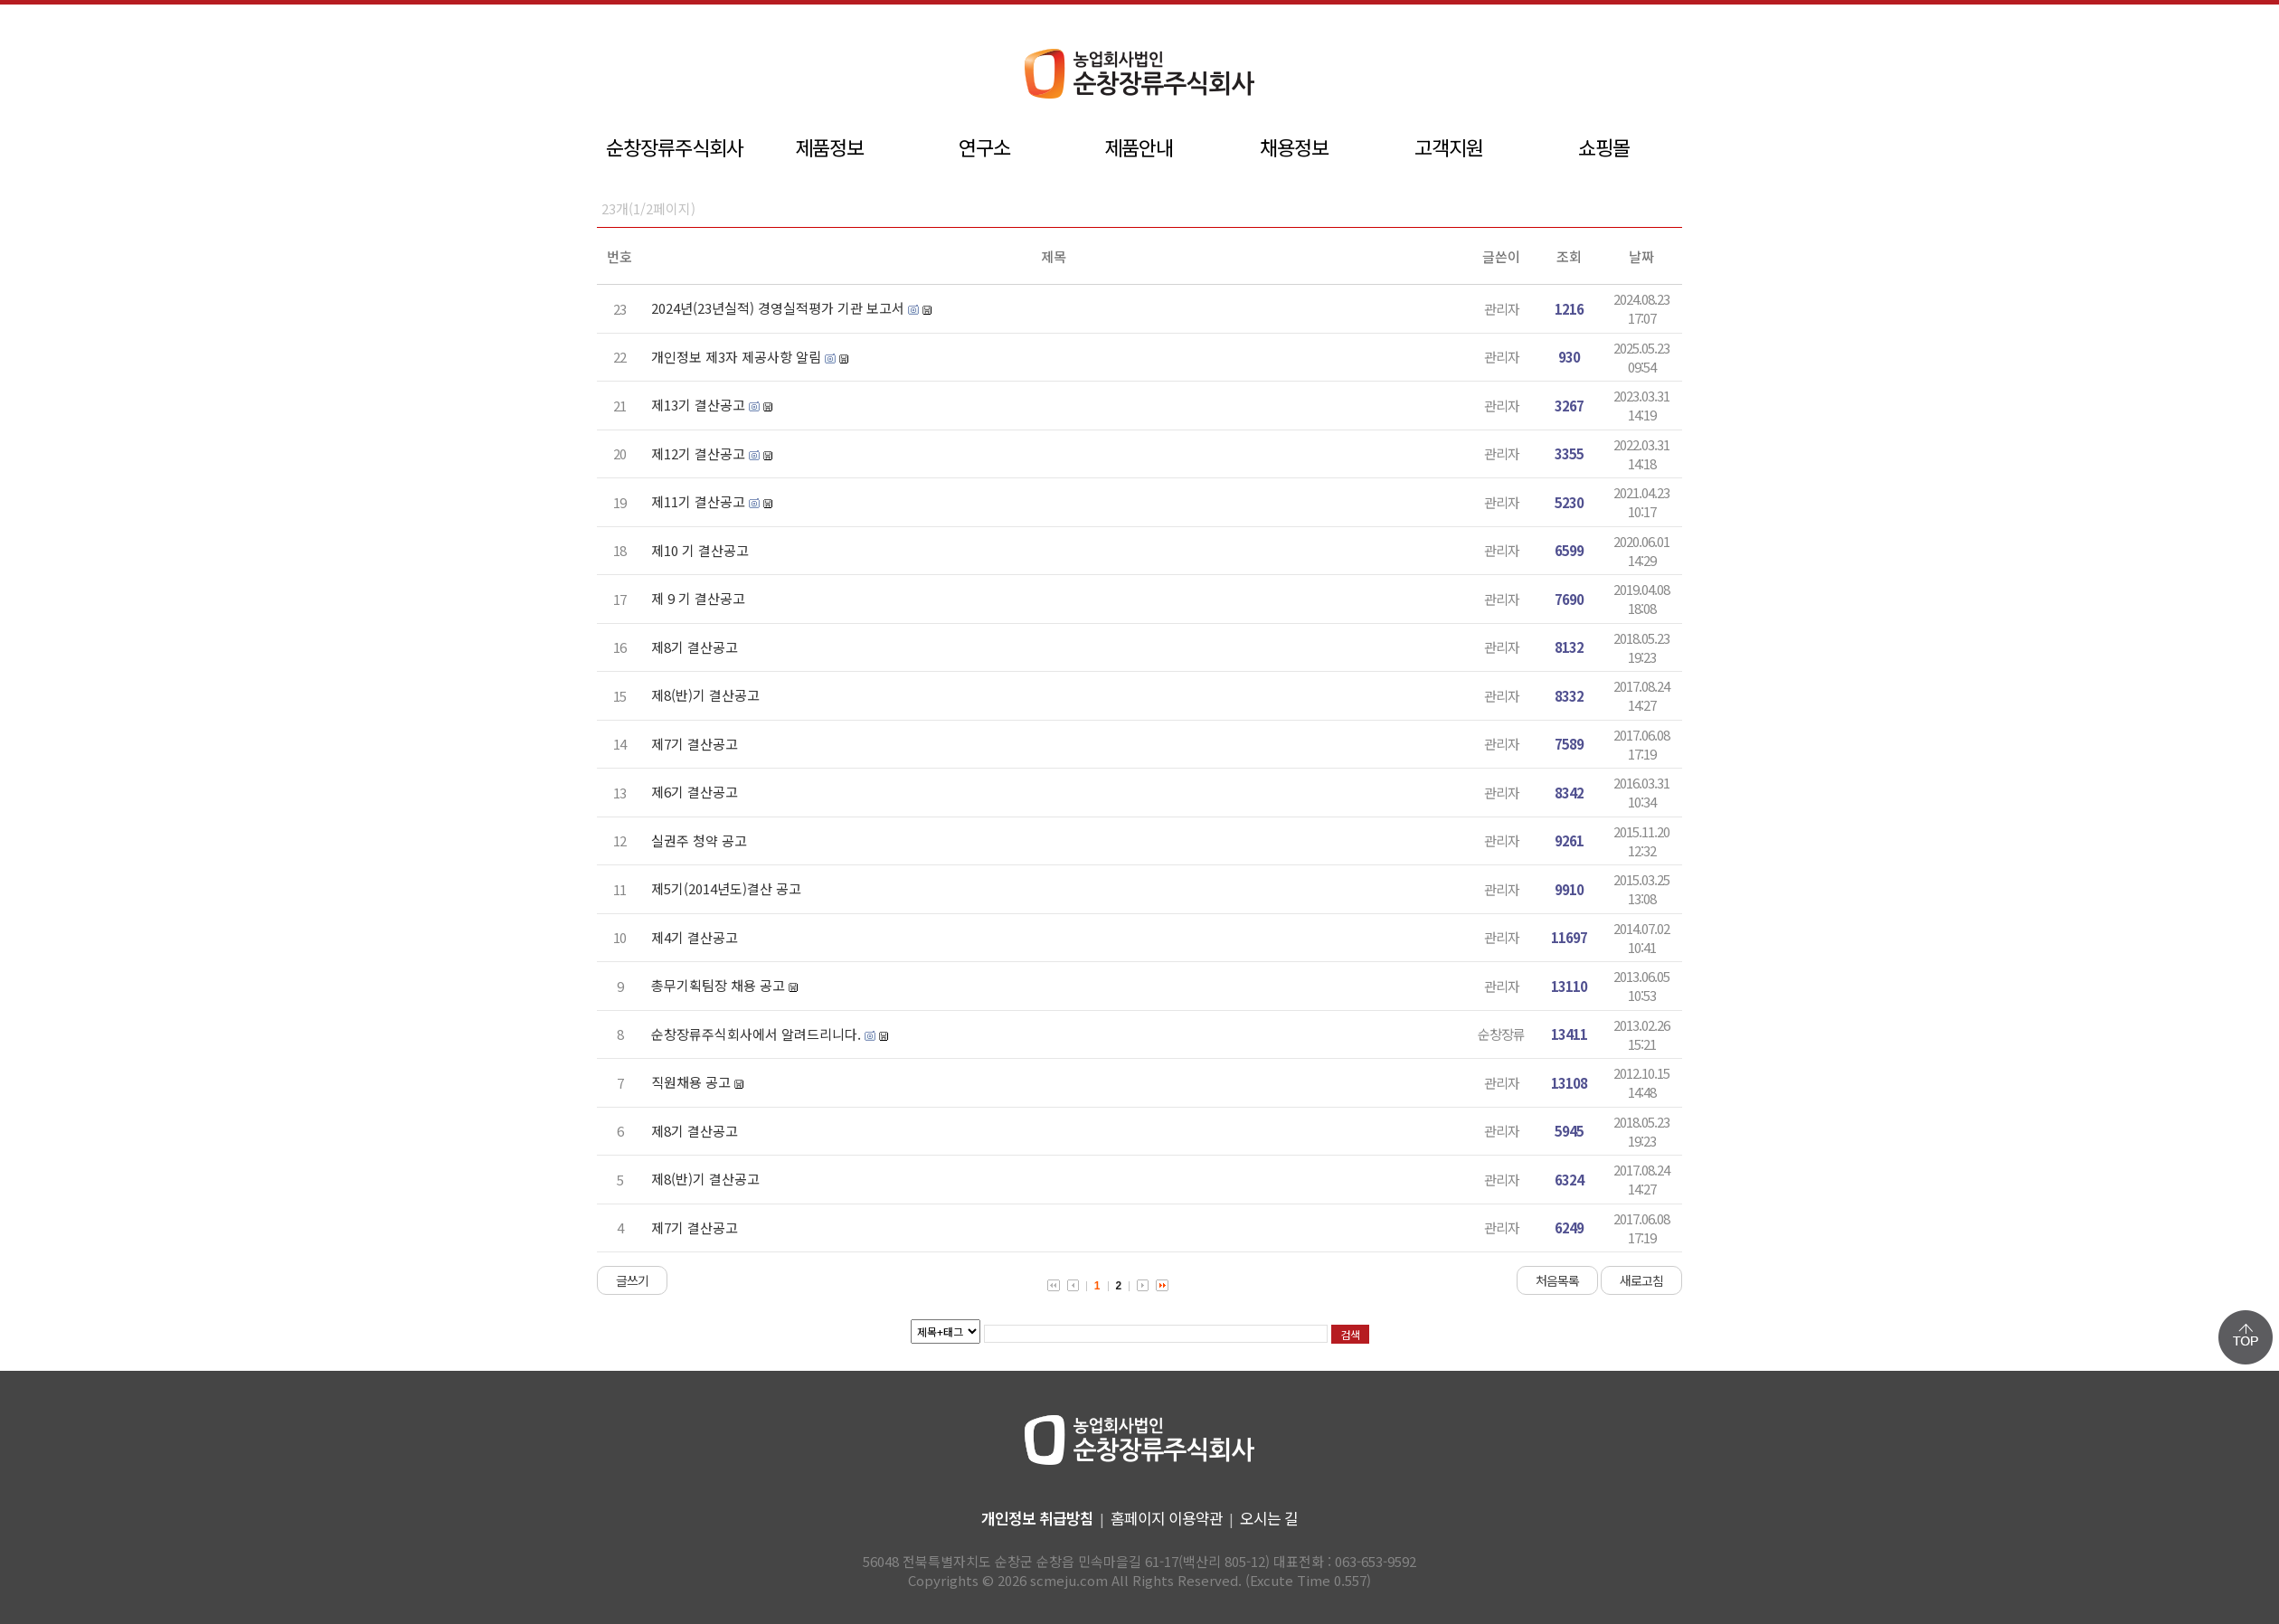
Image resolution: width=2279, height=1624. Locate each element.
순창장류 (1501, 1033)
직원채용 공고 (691, 1081)
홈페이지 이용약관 (1167, 1517)
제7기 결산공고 (694, 743)
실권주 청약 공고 (699, 840)
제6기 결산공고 (694, 791)
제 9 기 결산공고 (698, 598)
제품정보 (829, 146)
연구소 (984, 146)
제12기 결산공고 (698, 453)
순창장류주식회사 (674, 146)
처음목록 (1557, 1280)
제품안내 (1138, 146)
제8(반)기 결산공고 (705, 694)
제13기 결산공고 (698, 404)
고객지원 (1448, 146)
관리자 (1501, 308)
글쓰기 (632, 1280)
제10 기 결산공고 (700, 550)
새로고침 (1641, 1280)
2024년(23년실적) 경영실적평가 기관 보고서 (777, 307)
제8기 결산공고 (694, 646)
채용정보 (1294, 146)
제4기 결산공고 (694, 937)
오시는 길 (1269, 1517)
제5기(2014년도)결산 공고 (726, 888)
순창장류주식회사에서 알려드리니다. (756, 1033)
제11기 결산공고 (698, 501)
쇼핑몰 (1604, 146)
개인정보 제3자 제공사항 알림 (736, 356)
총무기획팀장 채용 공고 (718, 985)
